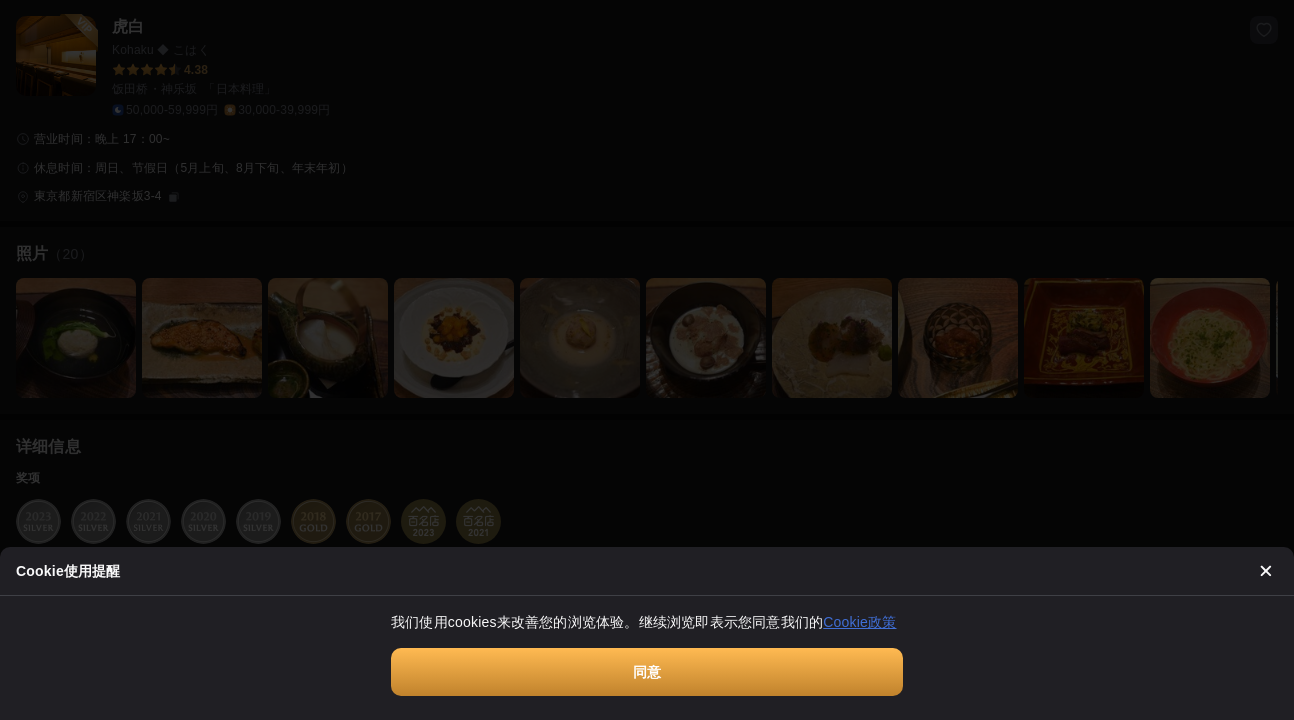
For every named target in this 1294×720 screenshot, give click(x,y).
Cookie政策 (859, 622)
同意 (647, 672)
